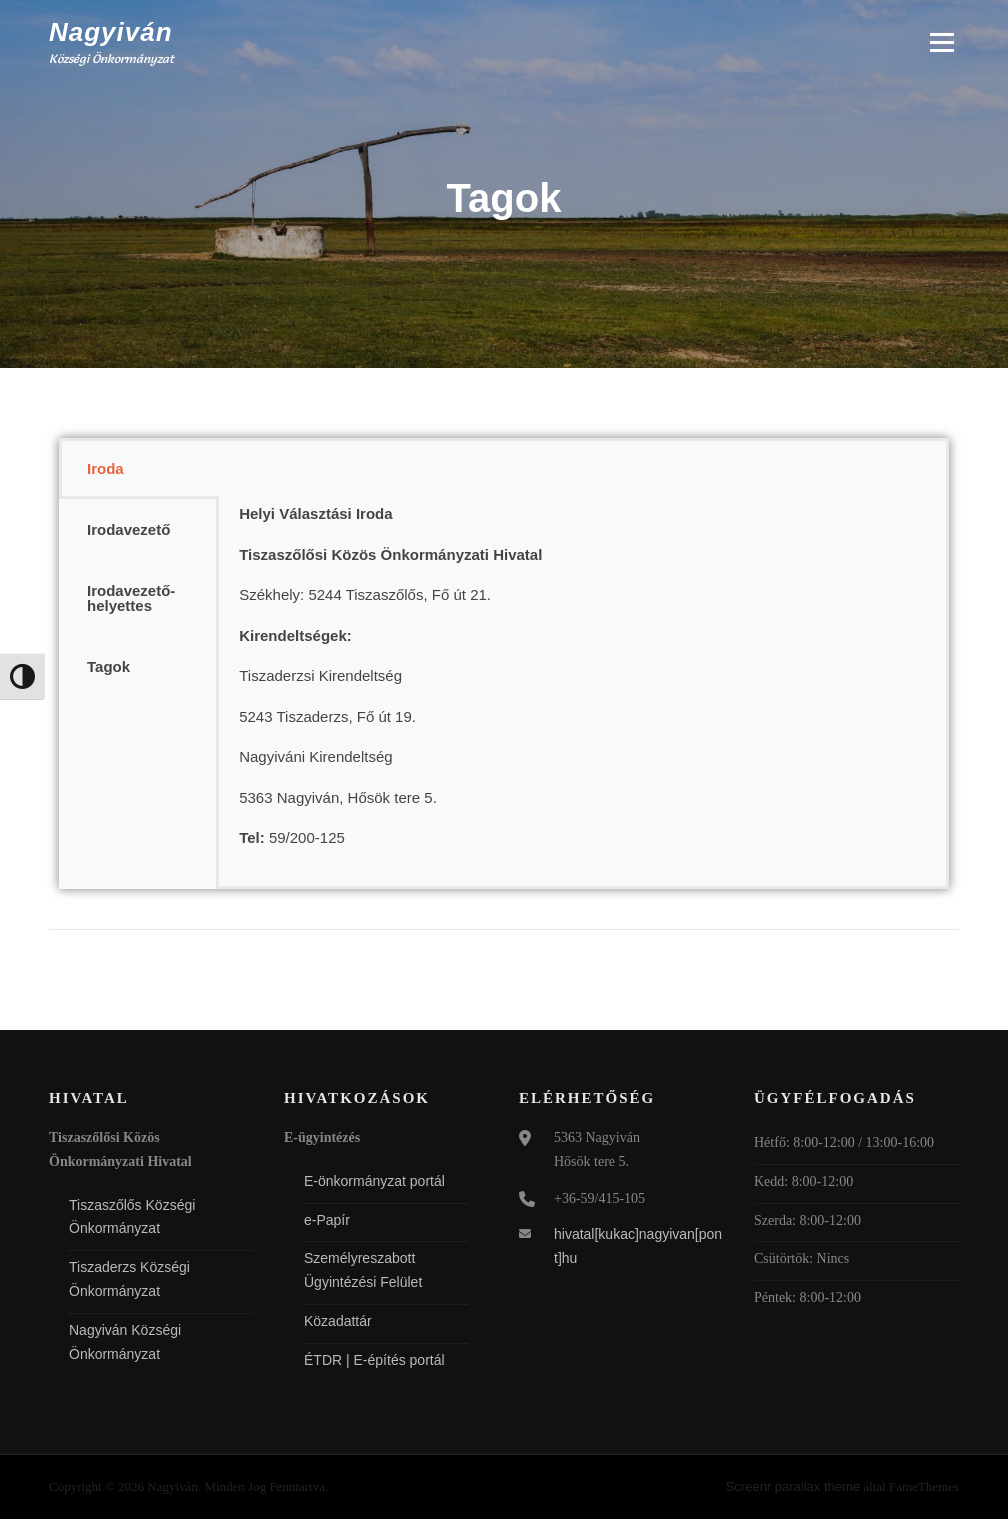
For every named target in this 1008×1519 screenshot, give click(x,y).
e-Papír (327, 1220)
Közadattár (338, 1321)
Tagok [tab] (108, 666)
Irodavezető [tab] (128, 529)
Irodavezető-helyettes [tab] (131, 598)
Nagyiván (111, 32)
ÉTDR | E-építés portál (374, 1360)
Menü (941, 42)
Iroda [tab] (105, 468)
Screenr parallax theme (793, 1486)
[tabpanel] (582, 663)
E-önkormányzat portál (374, 1181)
